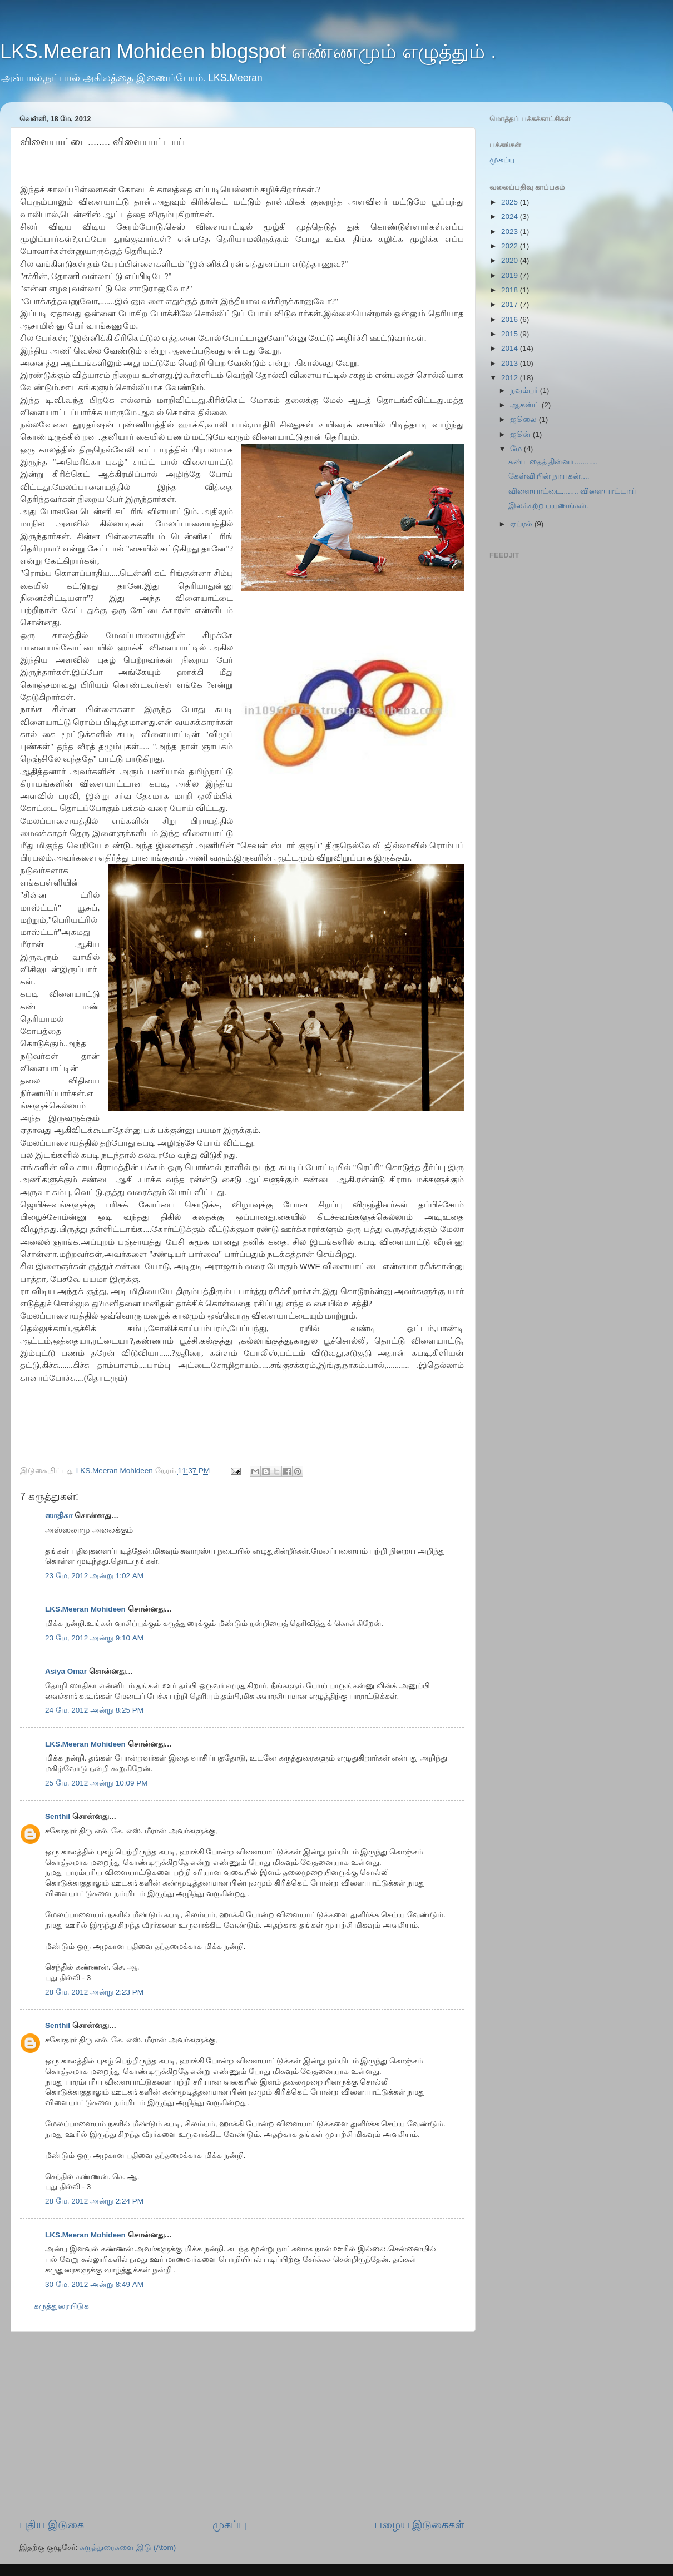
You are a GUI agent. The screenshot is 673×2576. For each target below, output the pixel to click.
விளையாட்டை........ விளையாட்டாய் (572, 491)
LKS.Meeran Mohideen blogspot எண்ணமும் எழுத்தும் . (248, 51)
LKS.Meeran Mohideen (85, 1609)
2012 (510, 378)
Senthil (57, 1816)
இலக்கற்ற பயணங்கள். (549, 505)
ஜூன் (521, 434)
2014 (510, 348)
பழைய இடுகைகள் (419, 2524)
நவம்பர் (525, 390)
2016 (510, 319)
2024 (510, 216)
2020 (510, 260)
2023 (510, 231)
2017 (510, 304)
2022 (510, 246)
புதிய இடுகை (51, 2524)
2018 (510, 290)
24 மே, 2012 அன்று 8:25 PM (94, 1710)
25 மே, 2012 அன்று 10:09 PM (96, 1783)
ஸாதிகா (58, 1515)
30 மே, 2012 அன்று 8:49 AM (94, 2284)
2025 (510, 202)
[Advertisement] (241, 2425)
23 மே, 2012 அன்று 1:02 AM (94, 1576)
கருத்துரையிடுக (61, 2306)
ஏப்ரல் (522, 524)
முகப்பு (229, 2524)
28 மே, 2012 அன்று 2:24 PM (94, 2201)
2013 (510, 363)
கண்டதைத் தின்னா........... (552, 461)
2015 (510, 334)
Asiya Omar (66, 1671)
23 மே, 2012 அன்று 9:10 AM (94, 1638)
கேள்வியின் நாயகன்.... (549, 476)
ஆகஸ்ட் (526, 405)
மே (517, 449)
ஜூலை (524, 419)
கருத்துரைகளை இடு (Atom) (128, 2547)
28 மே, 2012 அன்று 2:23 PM (94, 1992)
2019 (510, 275)
